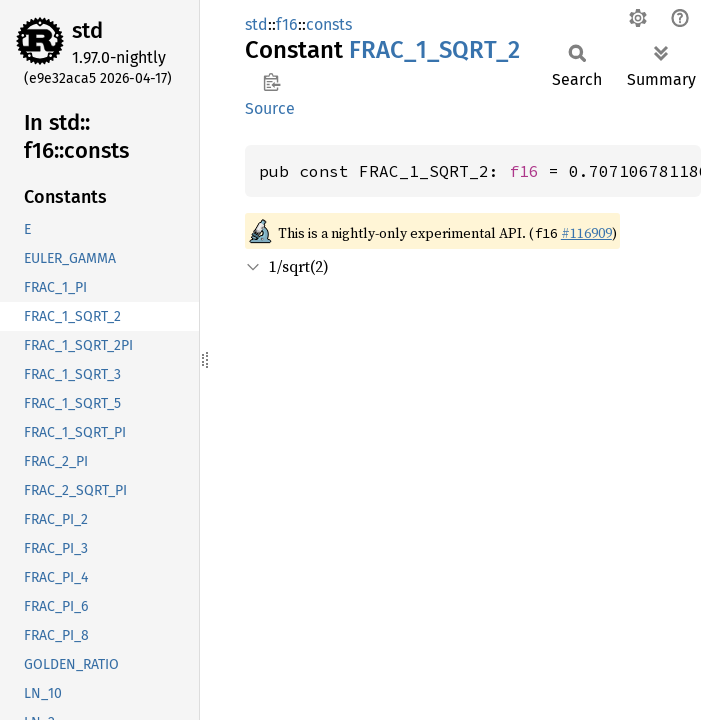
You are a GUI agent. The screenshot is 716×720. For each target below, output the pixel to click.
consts (329, 24)
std (87, 30)
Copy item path (271, 82)
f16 (287, 24)
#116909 (586, 233)
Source (270, 108)
